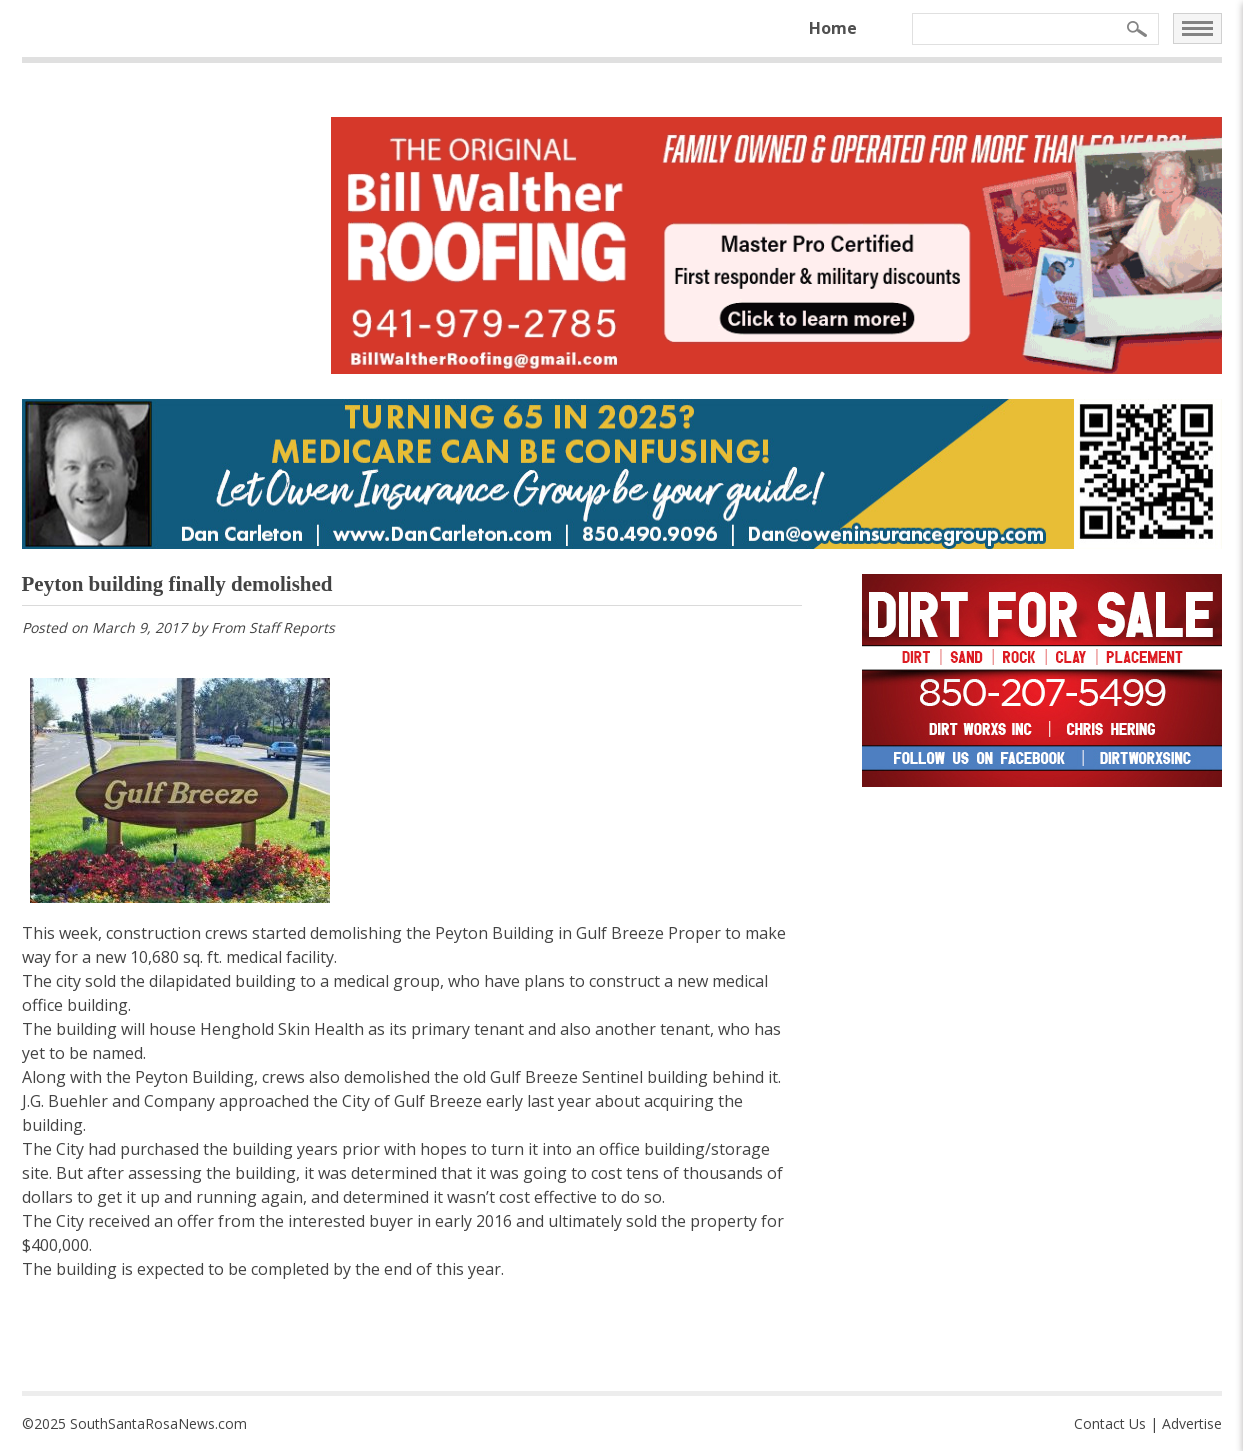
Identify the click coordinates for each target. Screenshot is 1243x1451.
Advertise (1192, 1423)
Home (833, 28)
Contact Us (1110, 1423)
